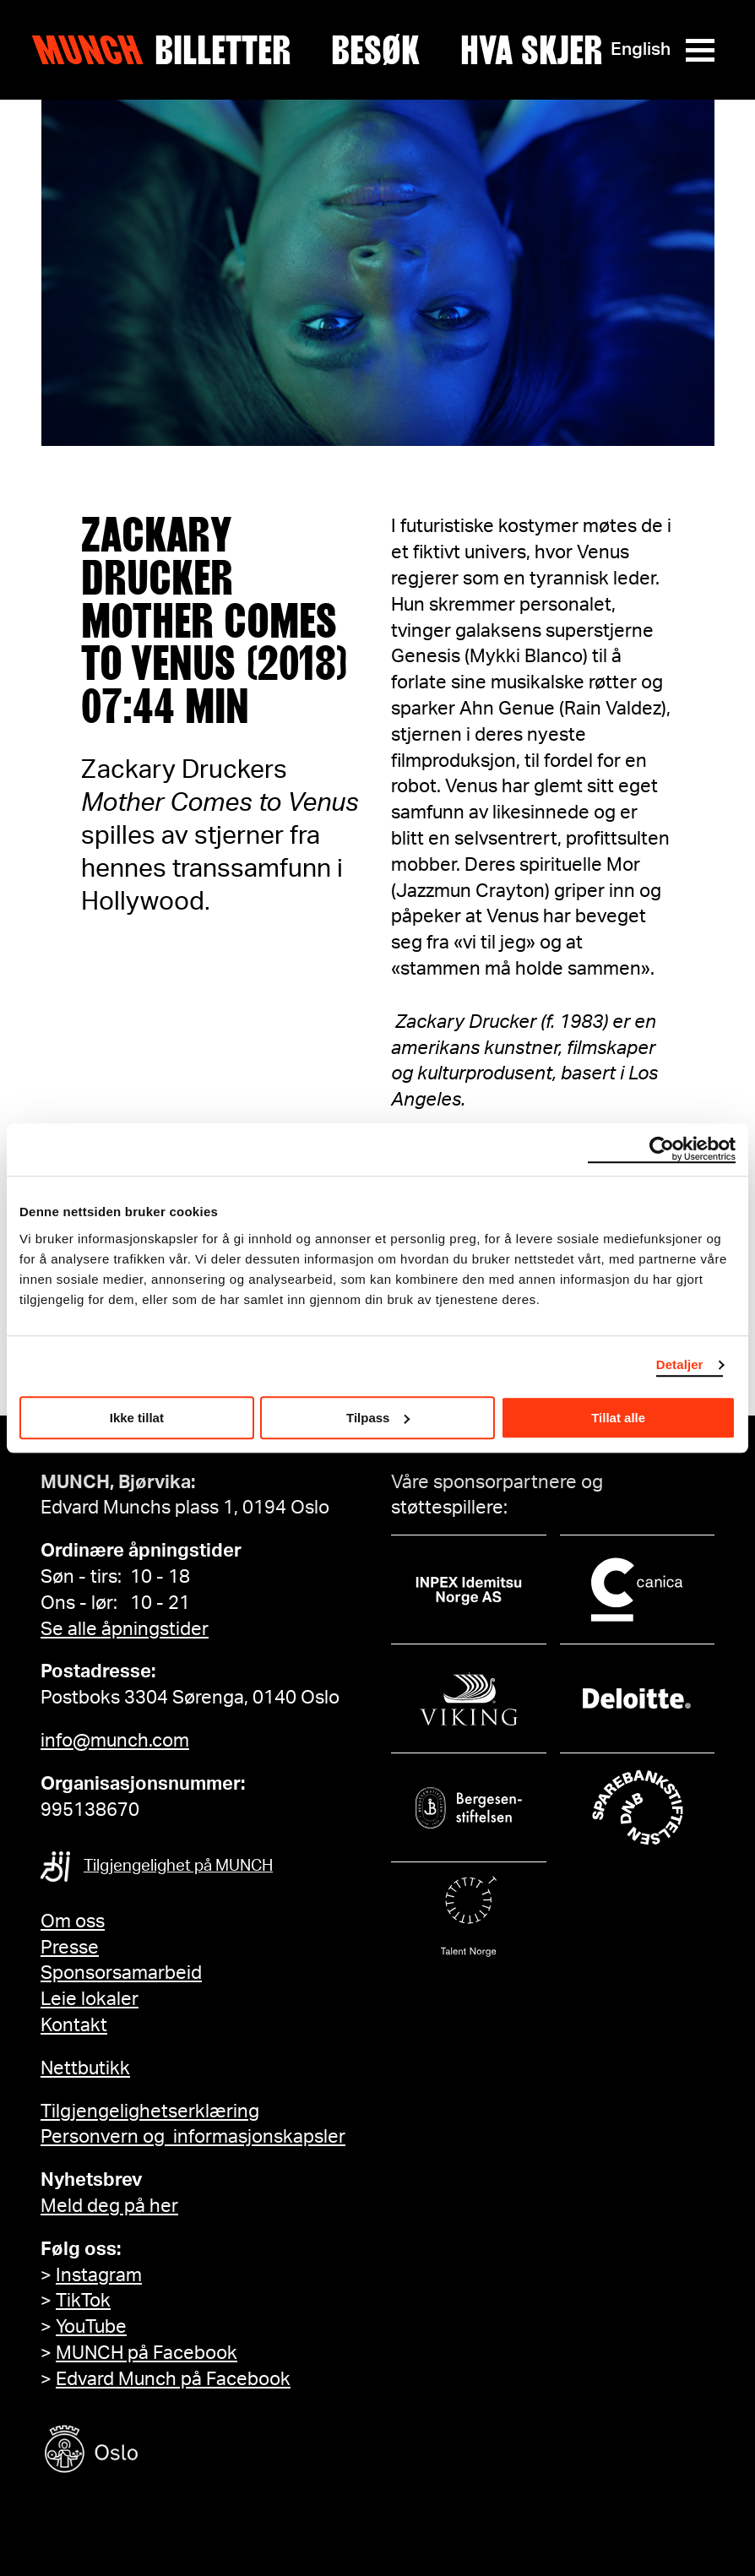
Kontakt (74, 2025)
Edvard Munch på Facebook (173, 2379)
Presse (70, 1947)
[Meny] (700, 50)
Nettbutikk (85, 2068)
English (641, 49)
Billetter (223, 49)
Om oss (73, 1921)
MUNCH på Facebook (146, 2353)
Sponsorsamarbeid (121, 1973)
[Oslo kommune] (167, 2451)
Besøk (375, 49)
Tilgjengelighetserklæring (150, 2111)
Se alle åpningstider (125, 1629)
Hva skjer (531, 49)
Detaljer (679, 1364)
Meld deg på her (109, 2206)
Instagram (99, 2275)
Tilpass (378, 1417)
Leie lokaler (90, 1999)
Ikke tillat (137, 1417)
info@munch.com (115, 1740)
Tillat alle (618, 1417)
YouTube (91, 2327)
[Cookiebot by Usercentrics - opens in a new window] (662, 1149)
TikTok (83, 2300)
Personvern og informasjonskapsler (193, 2137)
